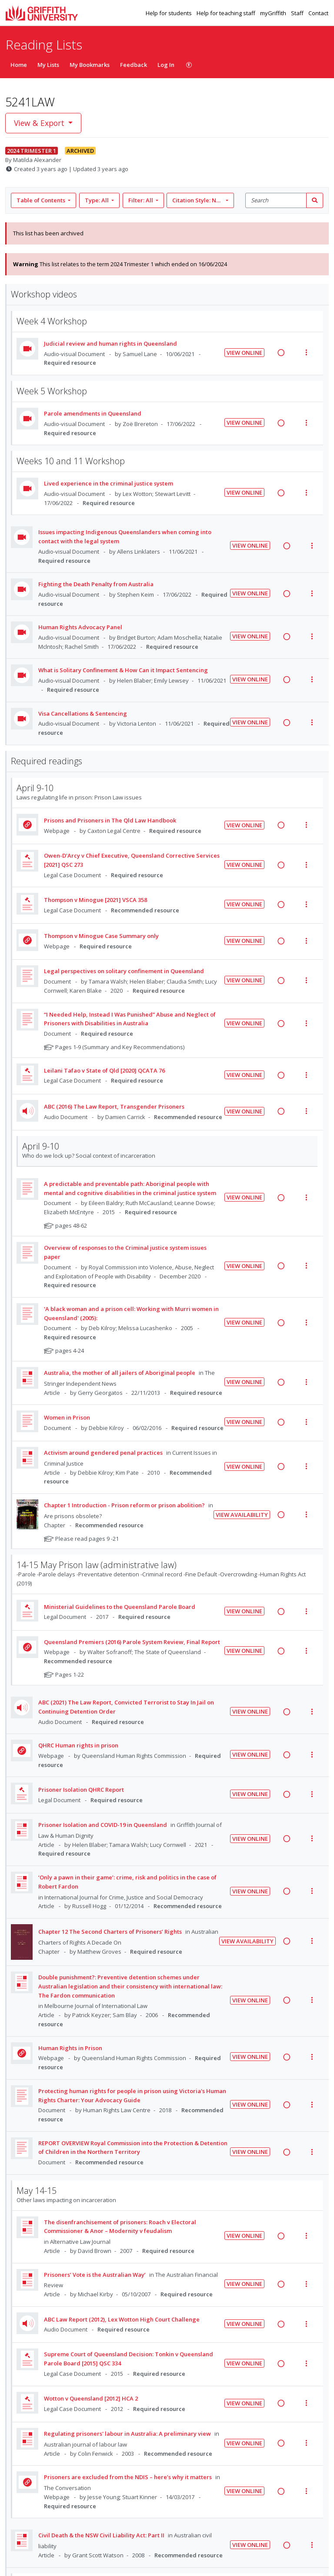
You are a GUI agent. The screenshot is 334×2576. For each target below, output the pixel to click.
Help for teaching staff (227, 13)
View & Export (40, 123)
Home (18, 65)
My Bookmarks (90, 65)
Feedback (133, 65)
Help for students (169, 13)
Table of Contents (42, 200)
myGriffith (273, 13)
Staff (298, 13)
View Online (244, 353)
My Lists (48, 65)
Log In (165, 65)
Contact (318, 13)
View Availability (242, 1515)
